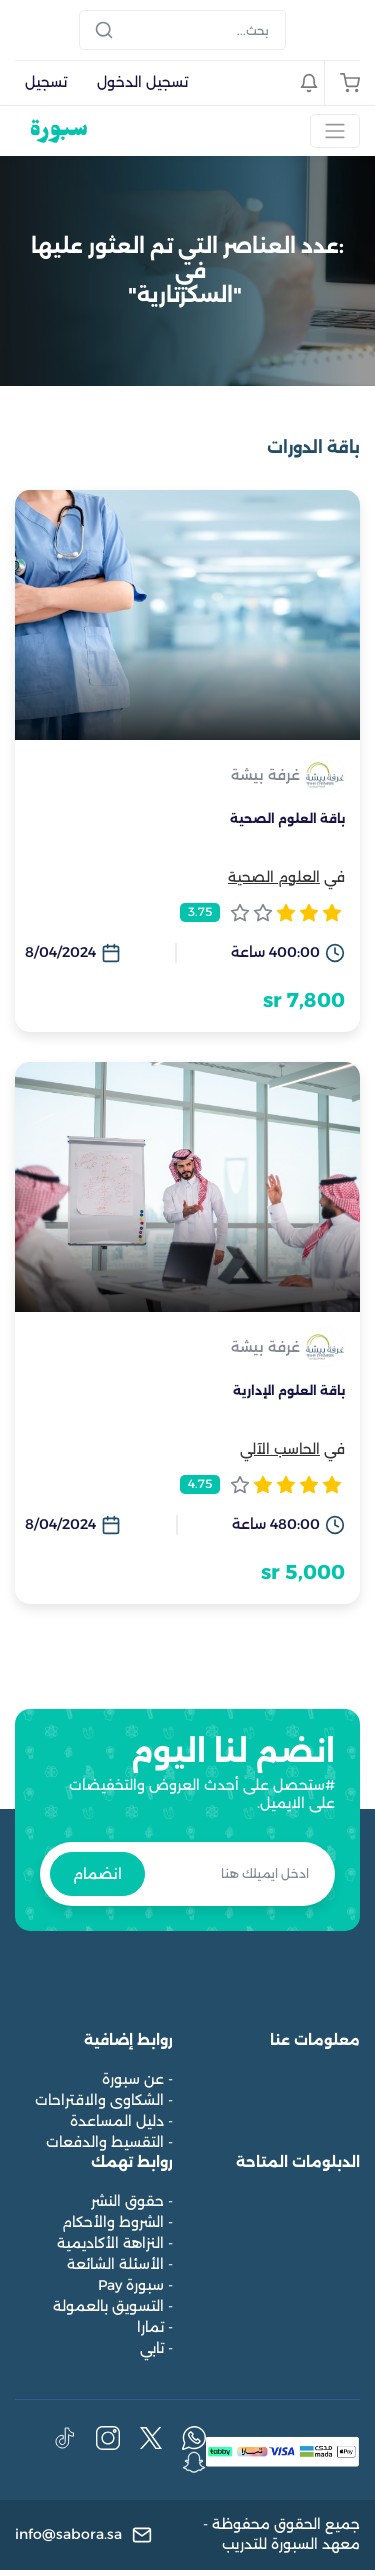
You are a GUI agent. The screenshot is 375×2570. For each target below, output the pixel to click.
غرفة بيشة (265, 775)
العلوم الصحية (274, 877)
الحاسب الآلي (280, 1449)
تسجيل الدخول (142, 82)
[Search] (182, 30)
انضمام (97, 1874)
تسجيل (46, 82)
